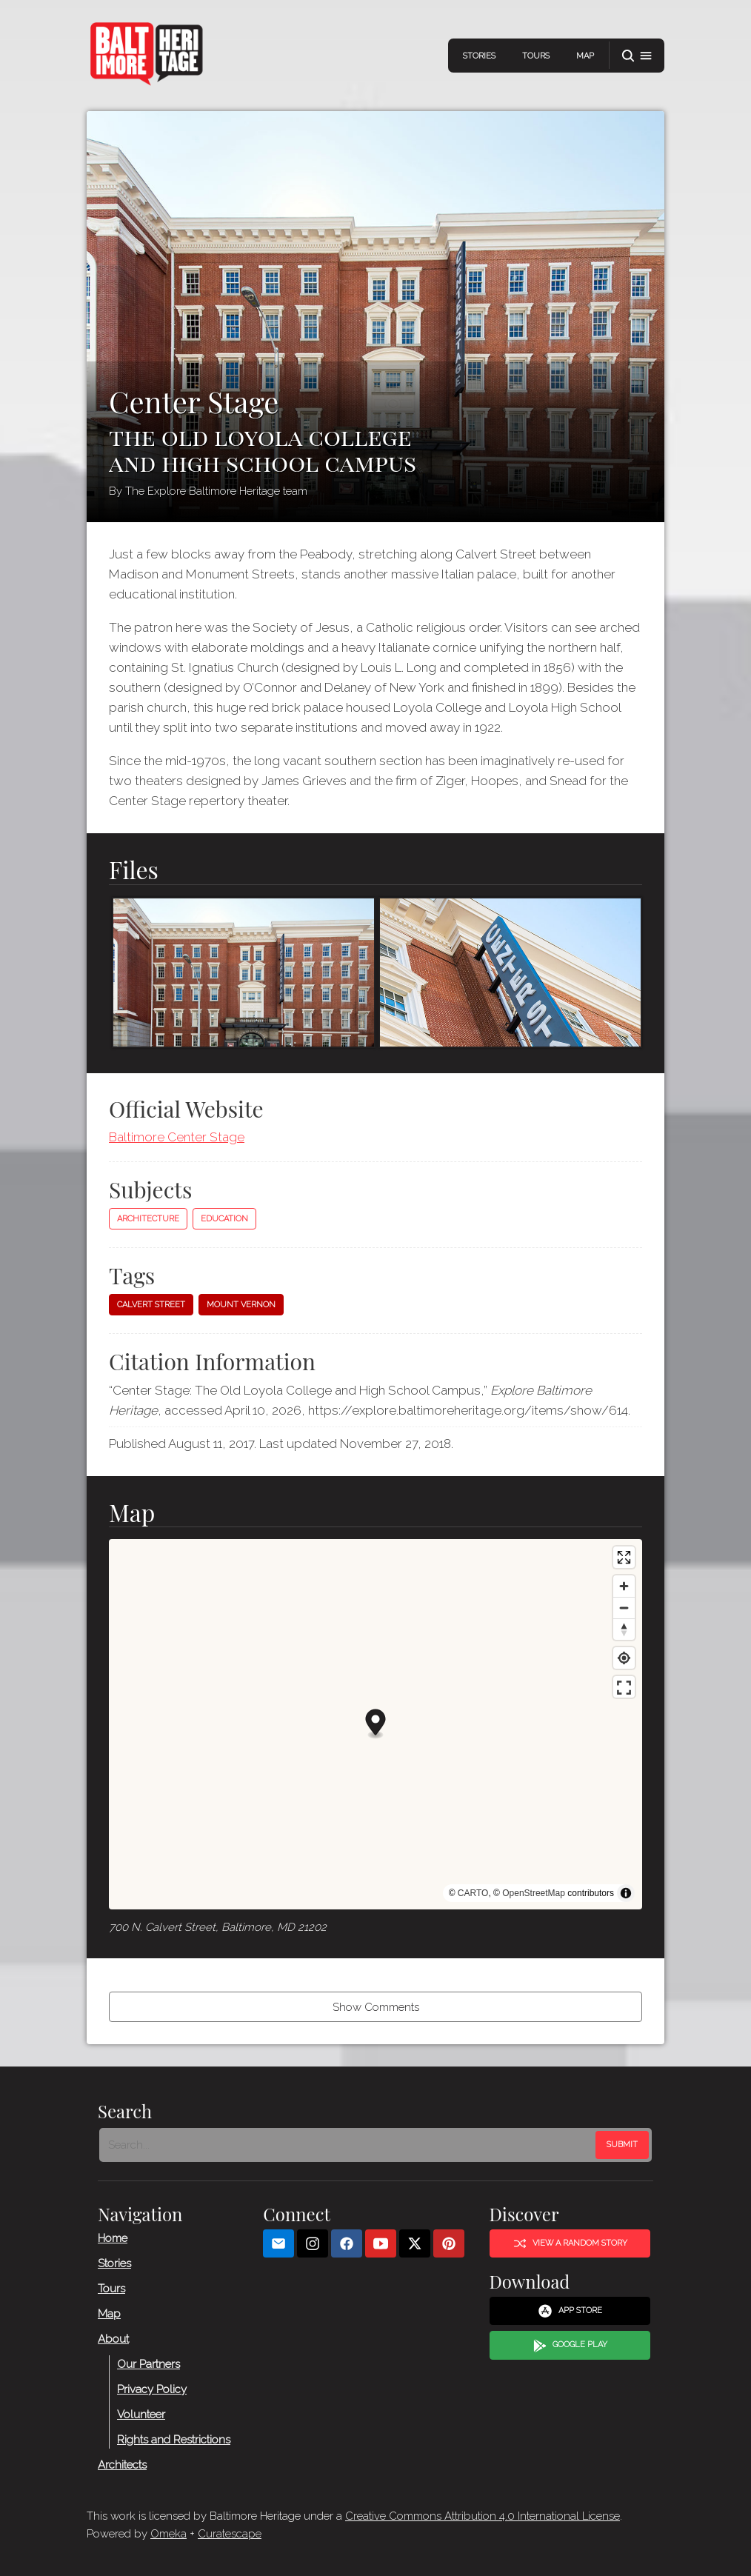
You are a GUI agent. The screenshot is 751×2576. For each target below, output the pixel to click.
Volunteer (141, 2414)
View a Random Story (570, 2243)
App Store (570, 2311)
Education (224, 1219)
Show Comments (376, 2007)
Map (585, 56)
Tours (536, 56)
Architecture (148, 1219)
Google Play (570, 2345)
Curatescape (229, 2533)
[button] (637, 55)
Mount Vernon (241, 1304)
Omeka (168, 2533)
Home (112, 2238)
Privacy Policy (152, 2389)
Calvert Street (151, 1304)
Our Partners (148, 2364)
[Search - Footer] (348, 2145)
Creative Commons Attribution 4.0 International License (482, 2516)
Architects (122, 2465)
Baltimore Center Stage (176, 1136)
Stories (479, 56)
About (113, 2339)
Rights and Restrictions (173, 2439)
